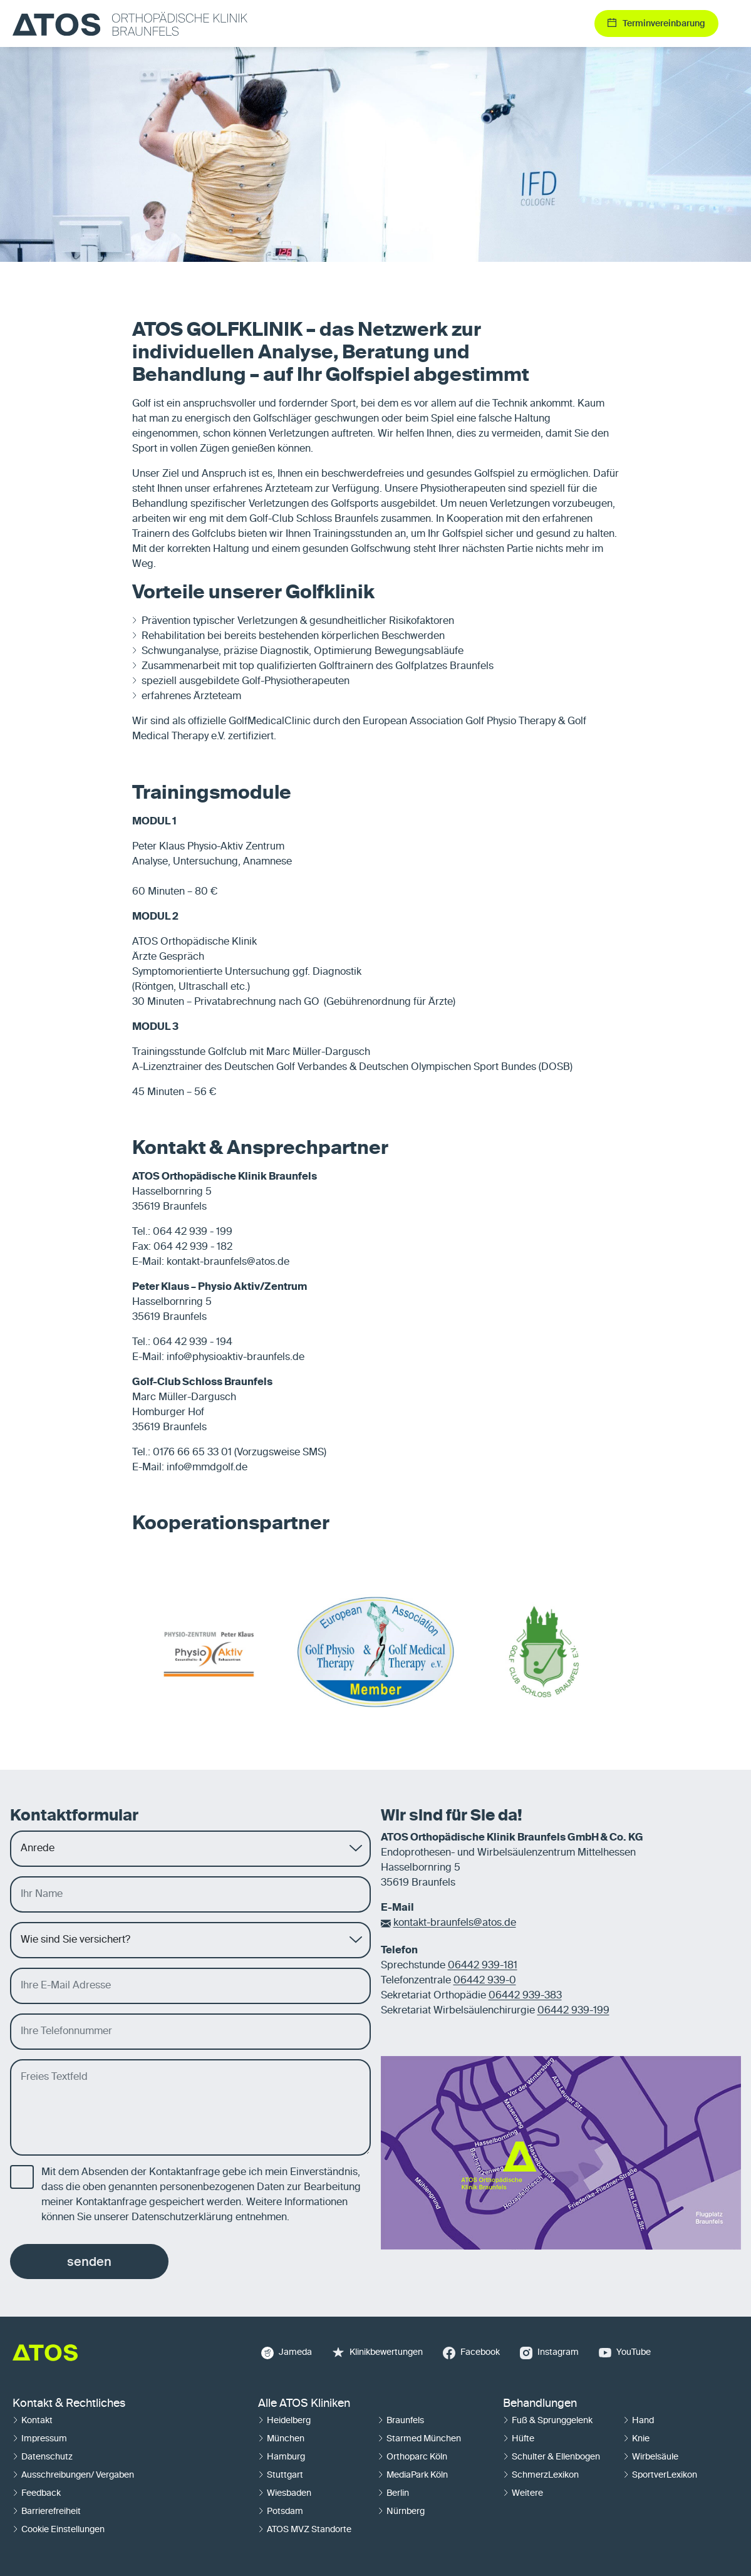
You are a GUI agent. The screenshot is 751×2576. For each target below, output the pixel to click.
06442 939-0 (484, 1981)
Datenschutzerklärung (182, 2218)
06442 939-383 (525, 1996)
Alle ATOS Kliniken (304, 2403)
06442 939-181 (482, 1966)
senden (89, 2261)
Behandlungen (540, 2403)
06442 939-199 (573, 2011)
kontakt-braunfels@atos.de (454, 1923)
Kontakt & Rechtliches (69, 2403)
